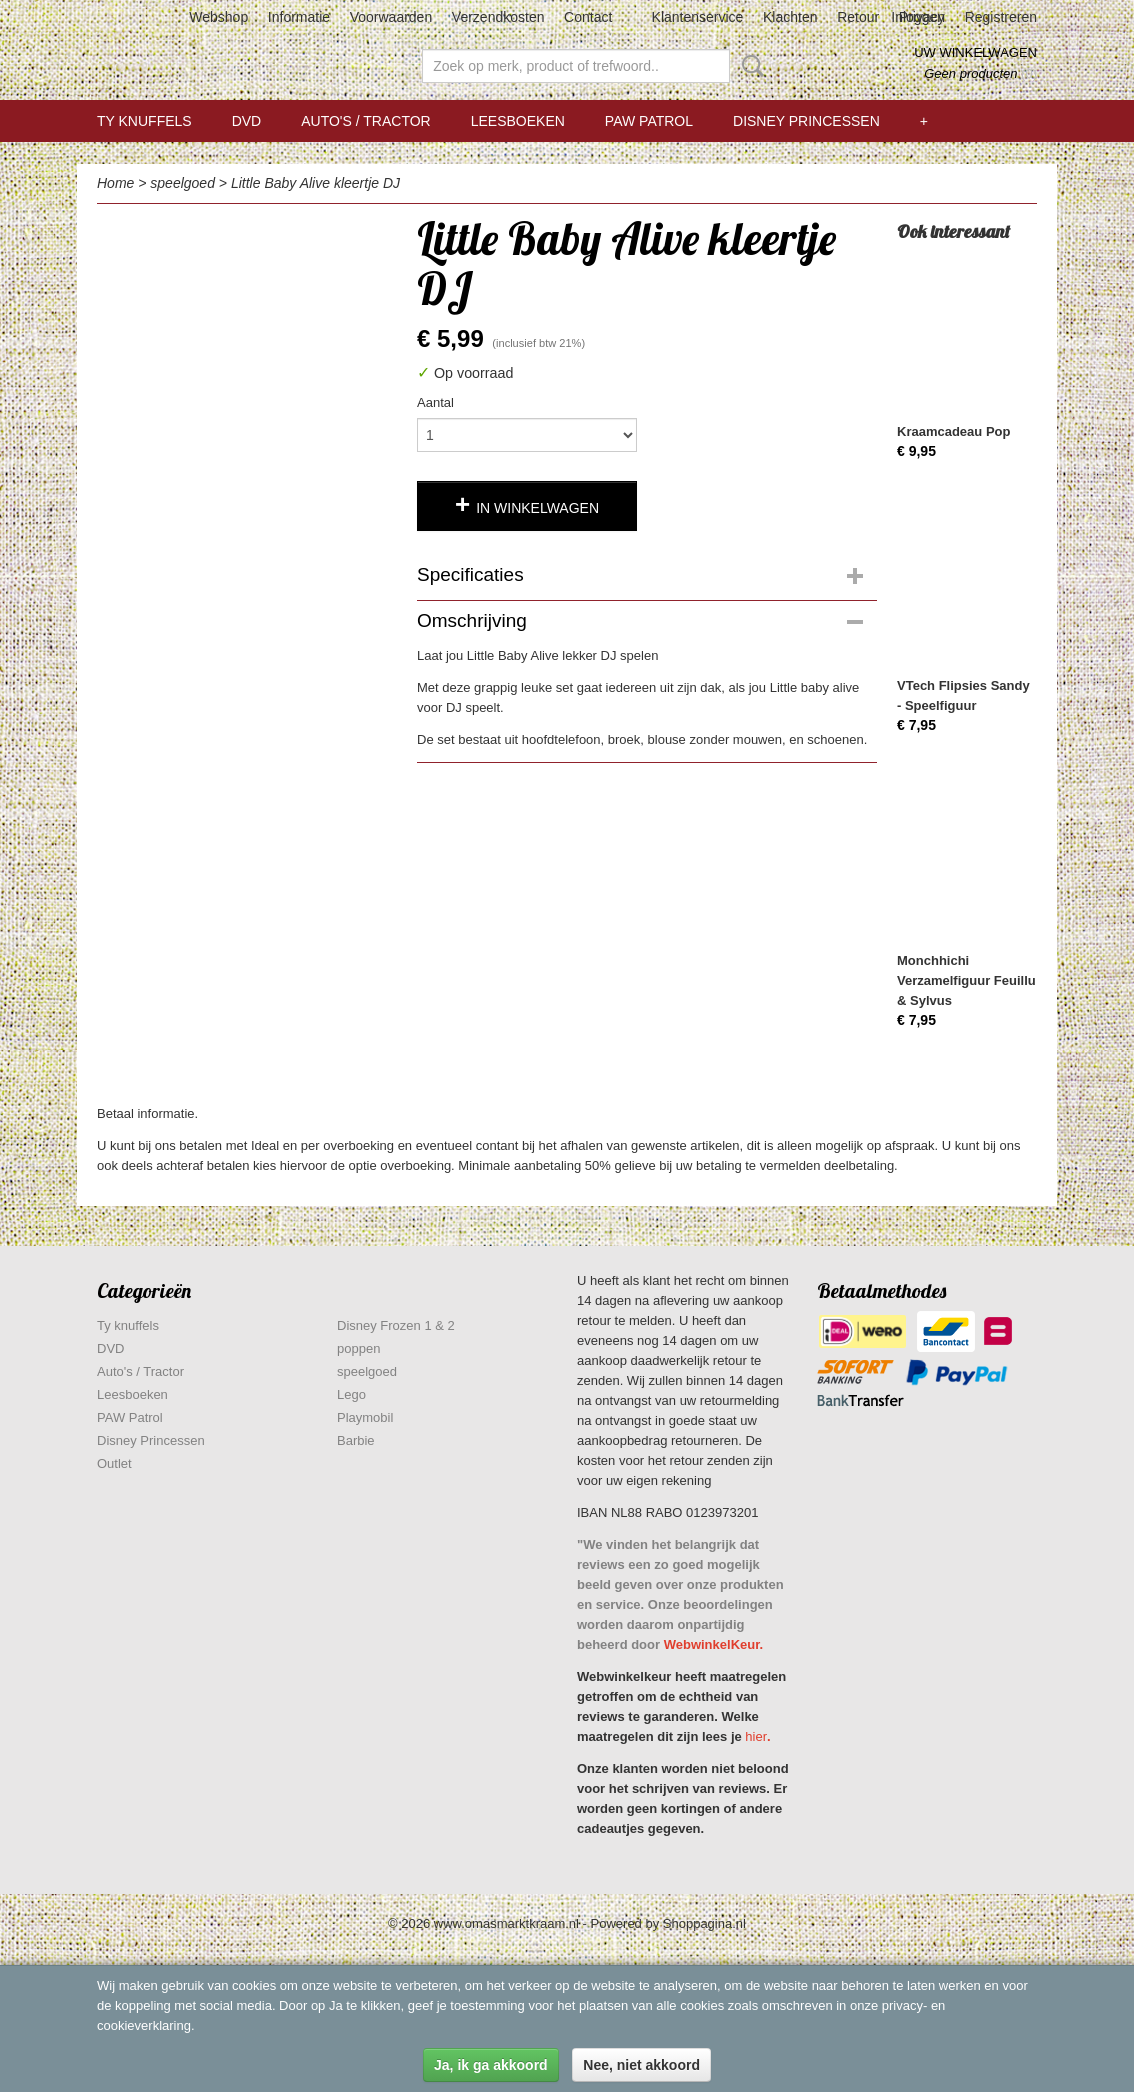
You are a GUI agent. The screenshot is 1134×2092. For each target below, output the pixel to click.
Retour (858, 17)
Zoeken (749, 66)
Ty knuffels (144, 121)
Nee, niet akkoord (641, 2065)
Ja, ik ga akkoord (491, 2065)
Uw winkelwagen (975, 52)
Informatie (299, 17)
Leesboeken (518, 121)
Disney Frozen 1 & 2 (396, 1325)
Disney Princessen (806, 121)
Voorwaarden (391, 17)
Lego (351, 1394)
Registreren (1001, 17)
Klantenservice (698, 17)
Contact (588, 17)
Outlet (114, 1463)
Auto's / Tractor (365, 121)
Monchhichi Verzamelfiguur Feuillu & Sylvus (966, 980)
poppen (358, 1348)
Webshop (218, 17)
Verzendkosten (498, 17)
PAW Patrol (649, 121)
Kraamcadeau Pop (953, 431)
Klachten (790, 17)
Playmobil (365, 1417)
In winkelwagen (537, 508)
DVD (247, 121)
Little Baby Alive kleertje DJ (315, 183)
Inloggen (918, 17)
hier (756, 1736)
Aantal (435, 402)
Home (115, 183)
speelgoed (182, 183)
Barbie (356, 1440)
